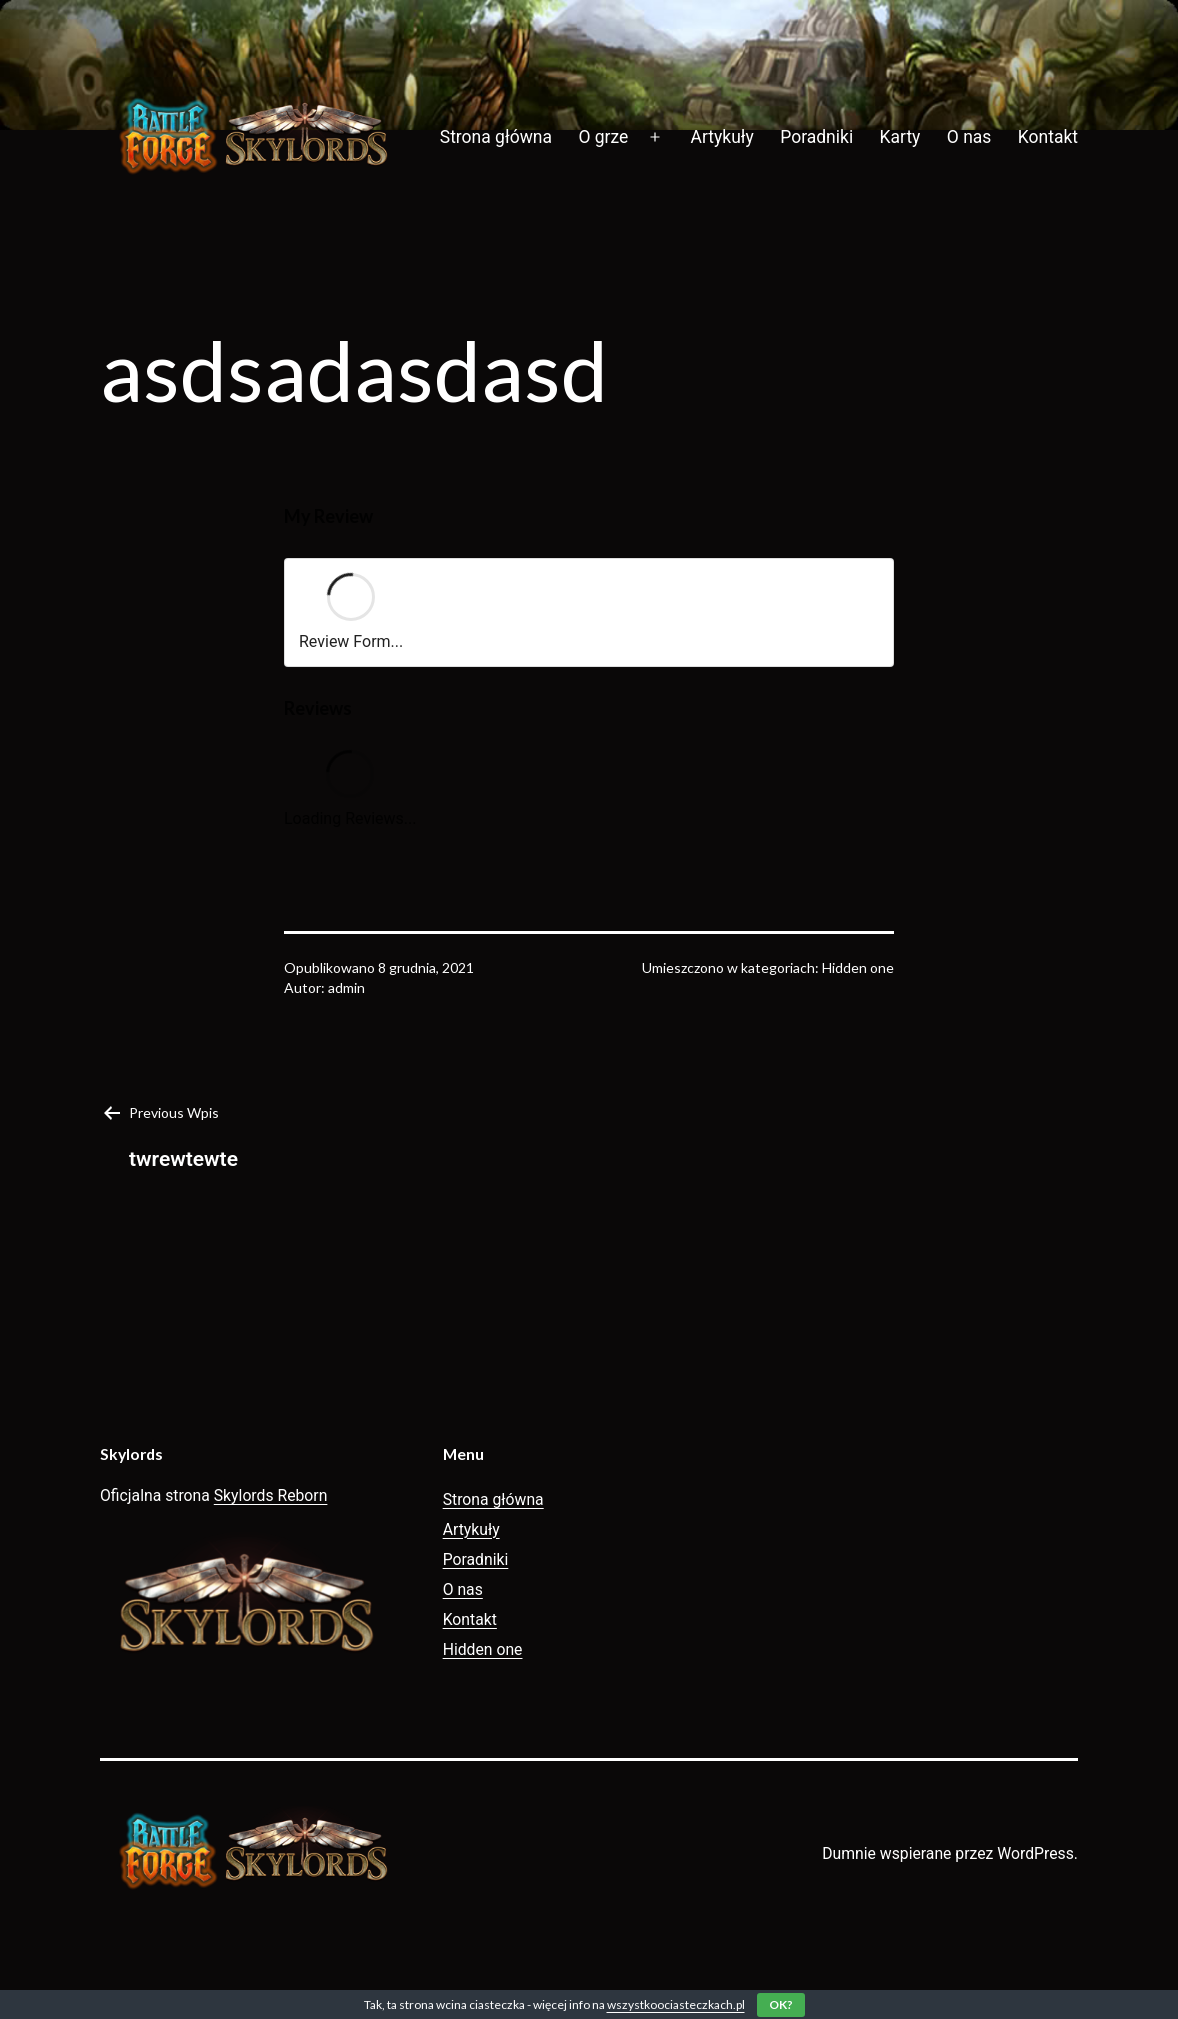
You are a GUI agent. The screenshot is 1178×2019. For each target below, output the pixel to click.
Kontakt (1048, 137)
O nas (969, 137)
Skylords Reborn (271, 1495)
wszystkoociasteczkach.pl (676, 2004)
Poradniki (816, 137)
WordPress (1035, 1853)
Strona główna (496, 137)
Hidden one (858, 967)
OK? (781, 2004)
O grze (603, 137)
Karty (900, 137)
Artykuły (722, 137)
